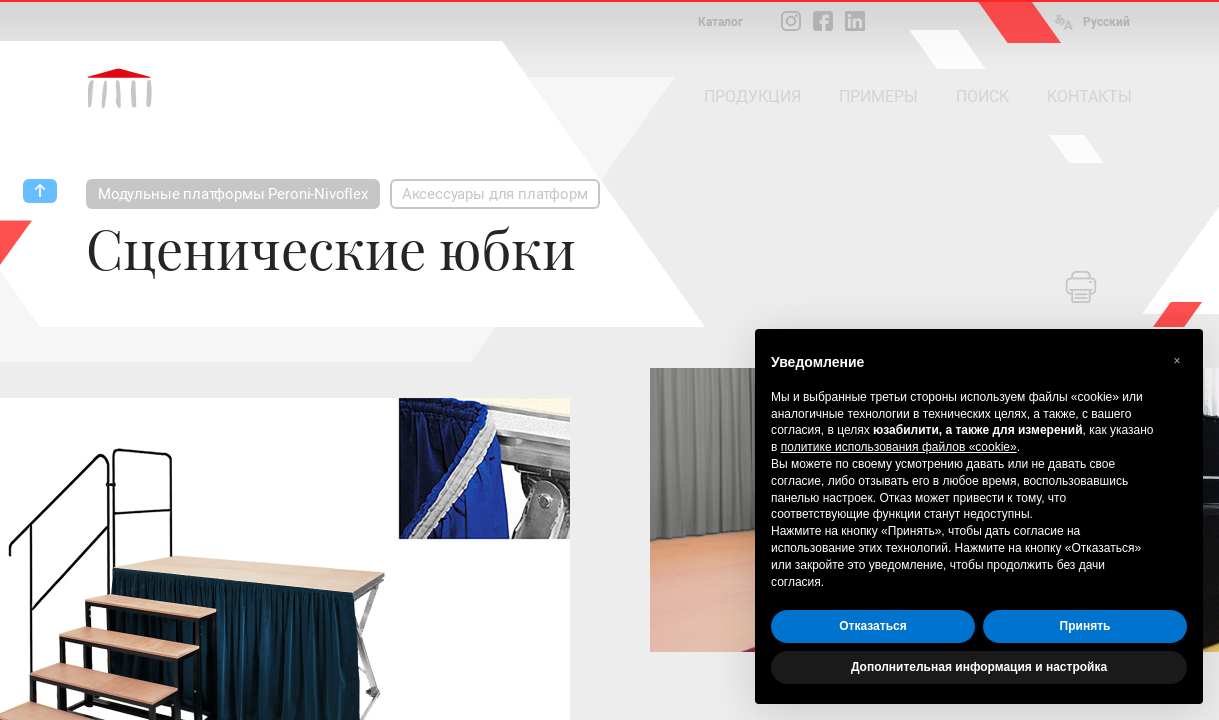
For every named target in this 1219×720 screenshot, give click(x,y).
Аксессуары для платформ (495, 194)
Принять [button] (1085, 626)
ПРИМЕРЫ (878, 96)
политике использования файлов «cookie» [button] (899, 447)
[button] (1177, 361)
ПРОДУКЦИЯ (752, 96)
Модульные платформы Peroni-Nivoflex (233, 194)
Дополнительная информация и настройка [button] (979, 667)
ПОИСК (982, 96)
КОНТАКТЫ (1089, 96)
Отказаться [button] (872, 626)
